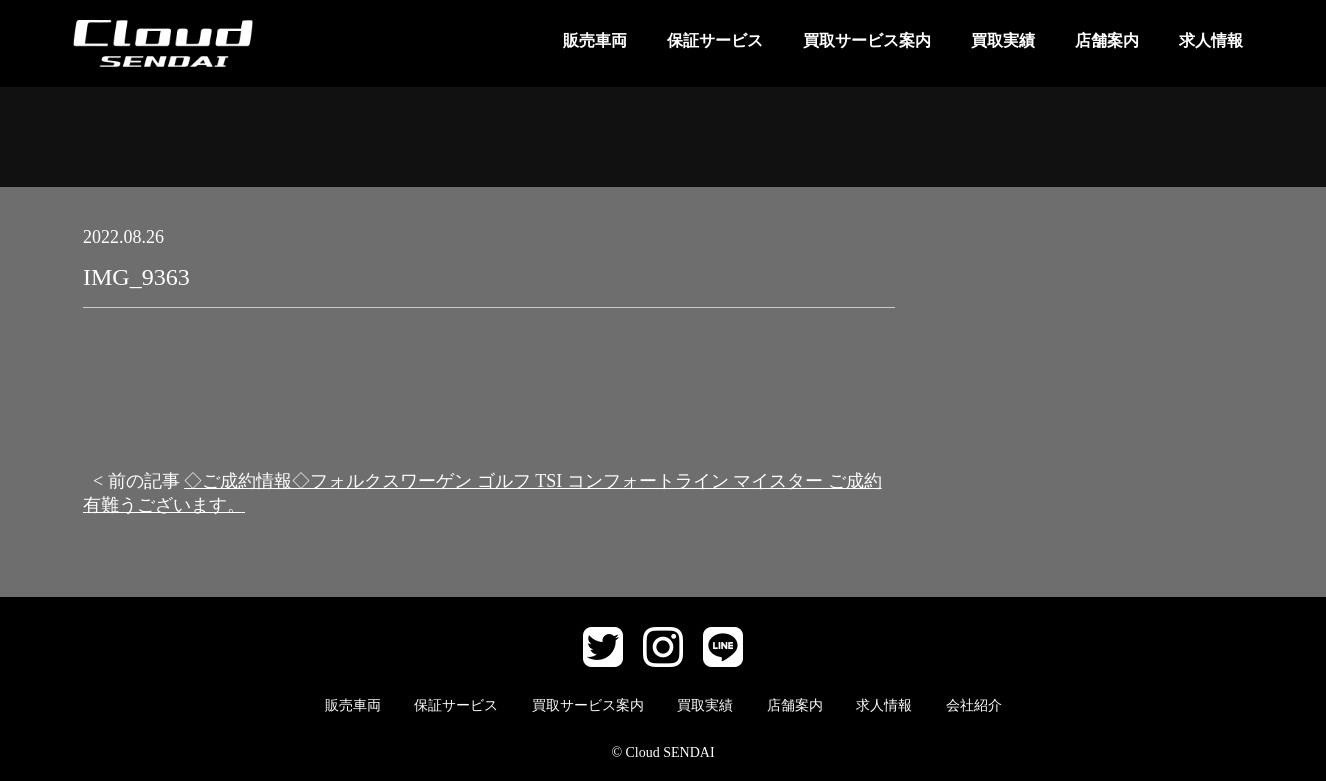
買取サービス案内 (867, 40)
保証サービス (715, 40)
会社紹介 (974, 705)
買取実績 (1003, 40)
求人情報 (1211, 40)
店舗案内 (1107, 40)
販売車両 (595, 40)
